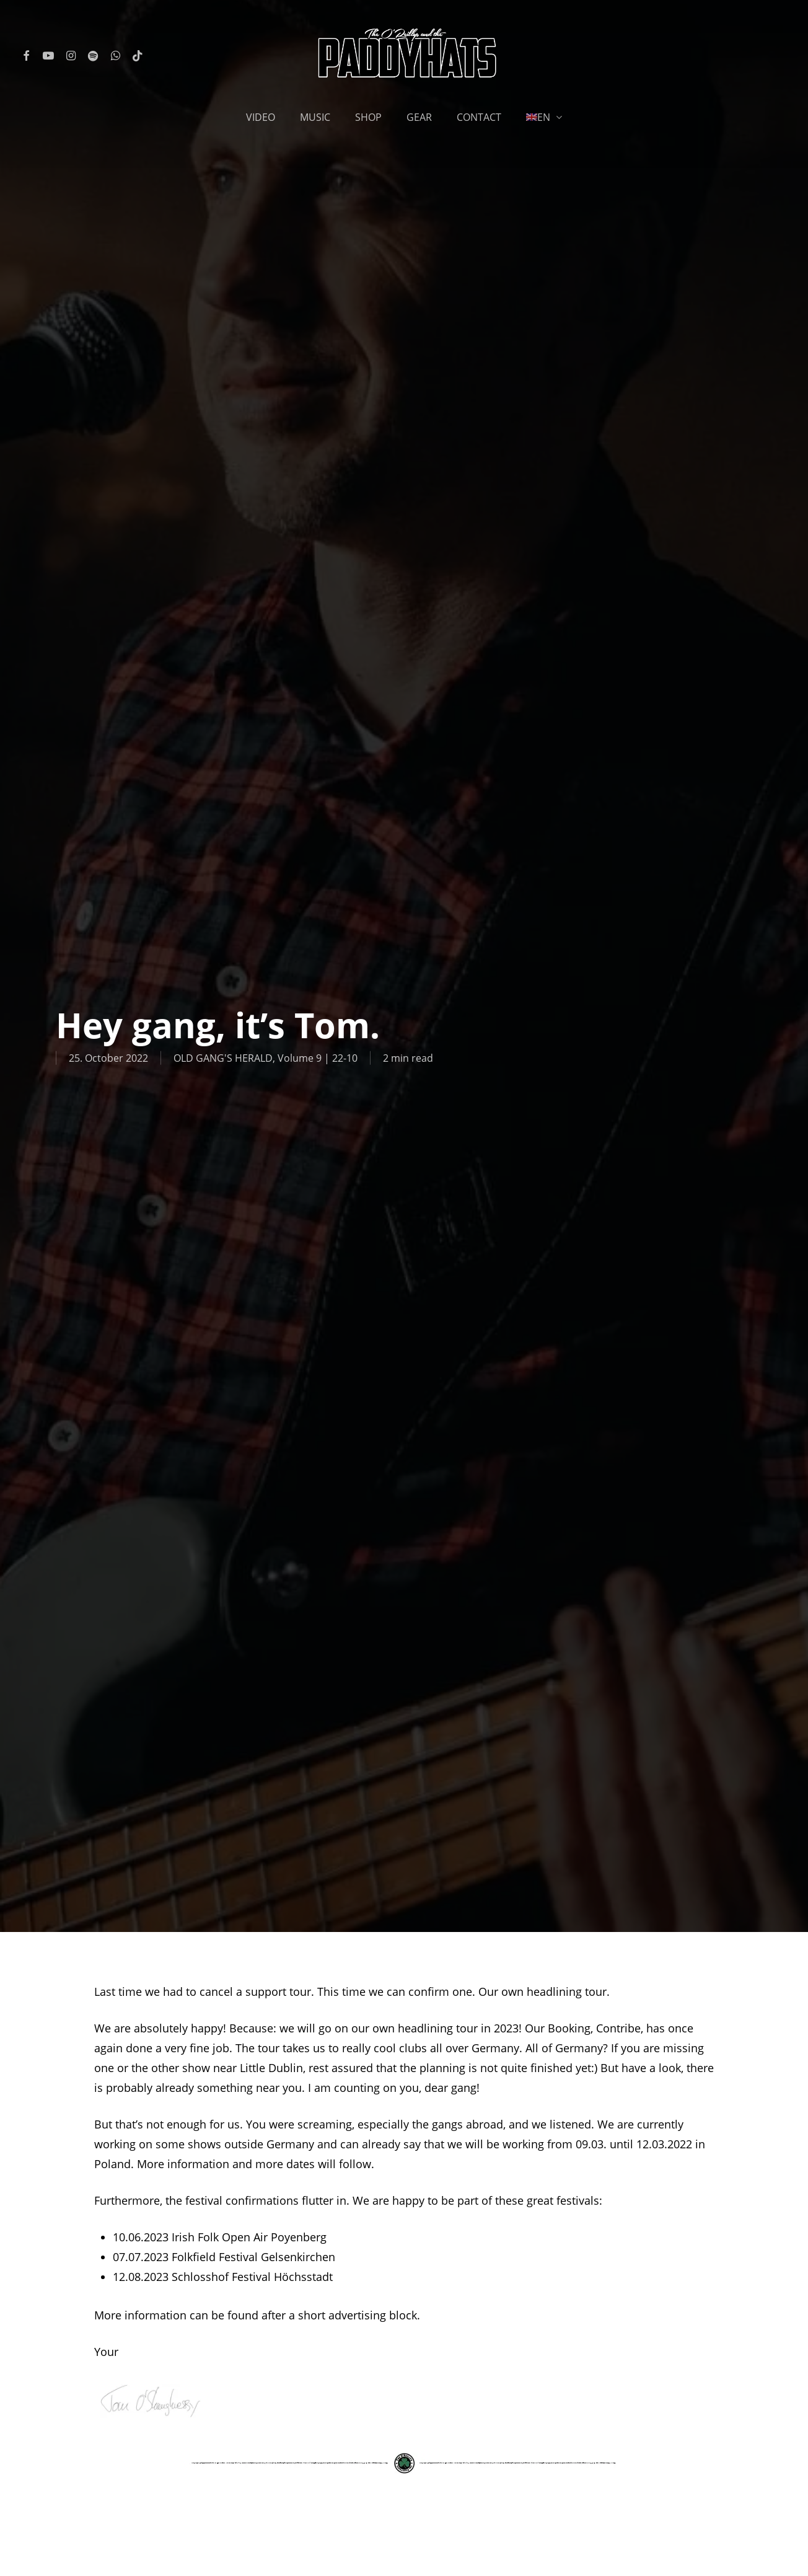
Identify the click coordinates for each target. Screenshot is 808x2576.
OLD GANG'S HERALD (223, 1058)
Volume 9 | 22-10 (318, 1058)
